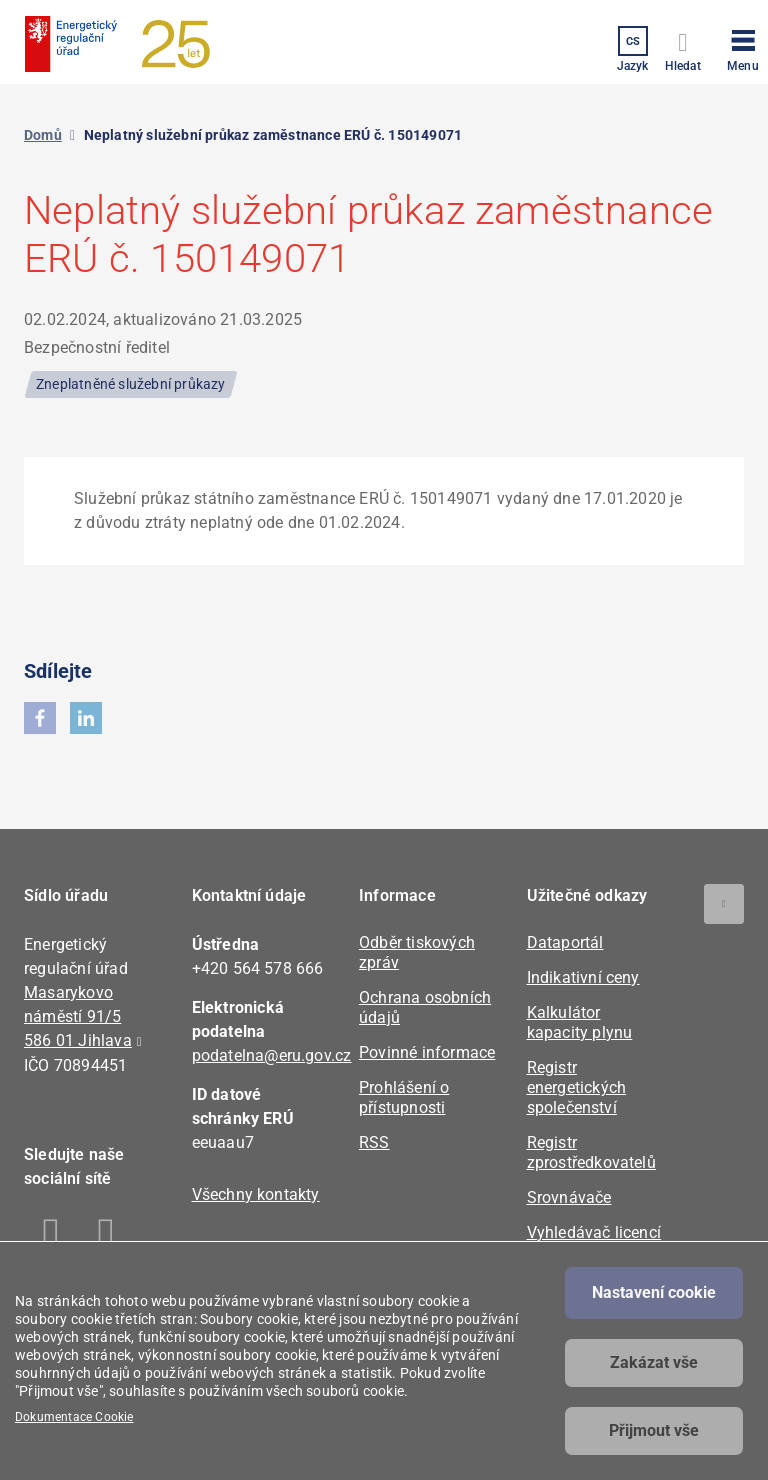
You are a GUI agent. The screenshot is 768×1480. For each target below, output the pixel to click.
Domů (43, 135)
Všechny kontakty (256, 1194)
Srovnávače (569, 1197)
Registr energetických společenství (577, 1087)
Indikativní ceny (583, 977)
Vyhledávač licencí (594, 1232)
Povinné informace (427, 1052)
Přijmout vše (654, 1430)
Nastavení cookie (654, 1292)
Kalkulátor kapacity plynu (580, 1022)
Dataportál (565, 942)
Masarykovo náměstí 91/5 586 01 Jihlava (78, 1016)
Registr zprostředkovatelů (591, 1152)
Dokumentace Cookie (74, 1417)
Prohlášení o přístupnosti (404, 1097)
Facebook (51, 1236)
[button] (743, 47)
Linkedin (106, 1236)
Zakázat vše (654, 1362)
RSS (374, 1142)
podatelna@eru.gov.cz (272, 1055)
